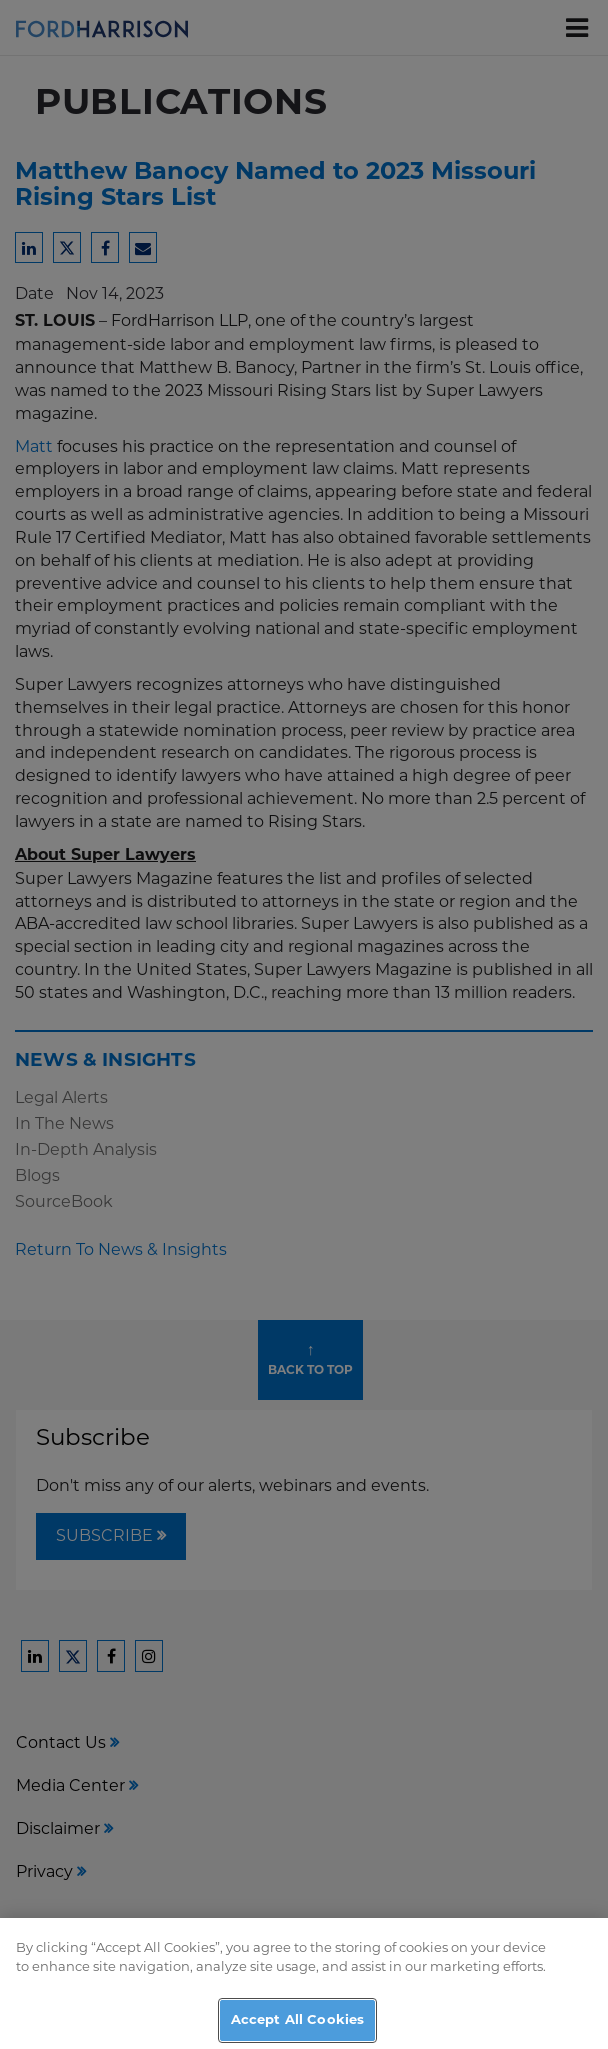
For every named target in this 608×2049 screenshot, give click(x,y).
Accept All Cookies (297, 2027)
